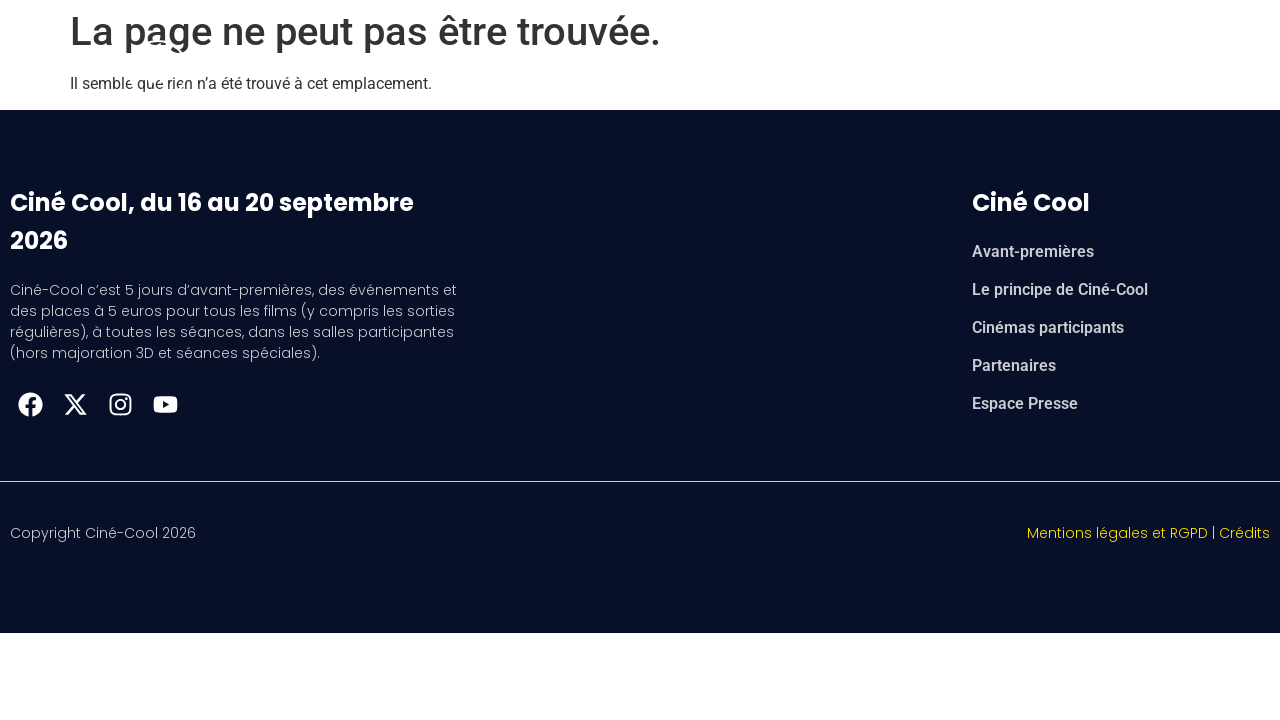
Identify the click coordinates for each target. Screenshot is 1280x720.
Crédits (1244, 533)
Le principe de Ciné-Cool (1060, 289)
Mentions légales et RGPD (1117, 533)
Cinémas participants (1048, 327)
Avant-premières (1033, 251)
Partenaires (1014, 365)
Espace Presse (1025, 403)
